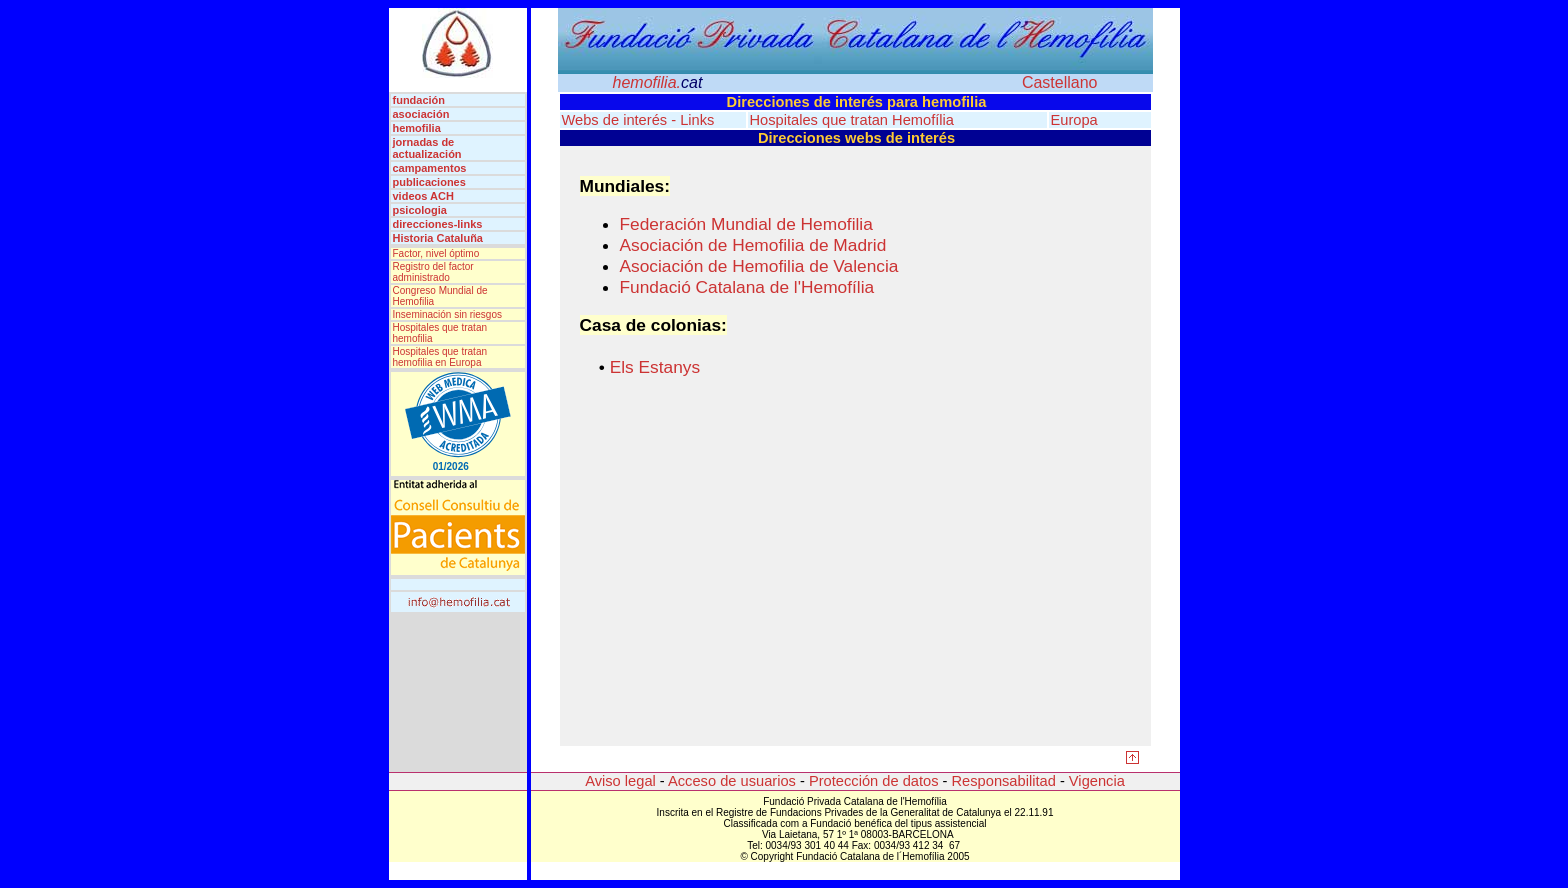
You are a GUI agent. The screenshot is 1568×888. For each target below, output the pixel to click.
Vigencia (1097, 781)
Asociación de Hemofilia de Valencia (759, 266)
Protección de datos (872, 781)
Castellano (1060, 82)
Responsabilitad (1001, 781)
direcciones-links (438, 224)
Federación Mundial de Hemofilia (746, 224)
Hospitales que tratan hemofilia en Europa (440, 357)
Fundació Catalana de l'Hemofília (747, 287)
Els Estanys (655, 367)
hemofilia (417, 128)
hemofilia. (658, 82)
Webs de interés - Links (638, 120)
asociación (424, 114)
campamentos (430, 168)
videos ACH (423, 196)
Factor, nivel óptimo (436, 253)
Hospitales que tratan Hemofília (852, 120)
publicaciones (429, 182)
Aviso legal (620, 781)
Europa (1074, 120)
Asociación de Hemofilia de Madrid (753, 245)
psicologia (420, 210)
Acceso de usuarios (730, 781)
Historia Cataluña (438, 238)
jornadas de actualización (427, 148)
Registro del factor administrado (433, 272)
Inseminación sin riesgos (448, 314)
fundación (424, 100)
